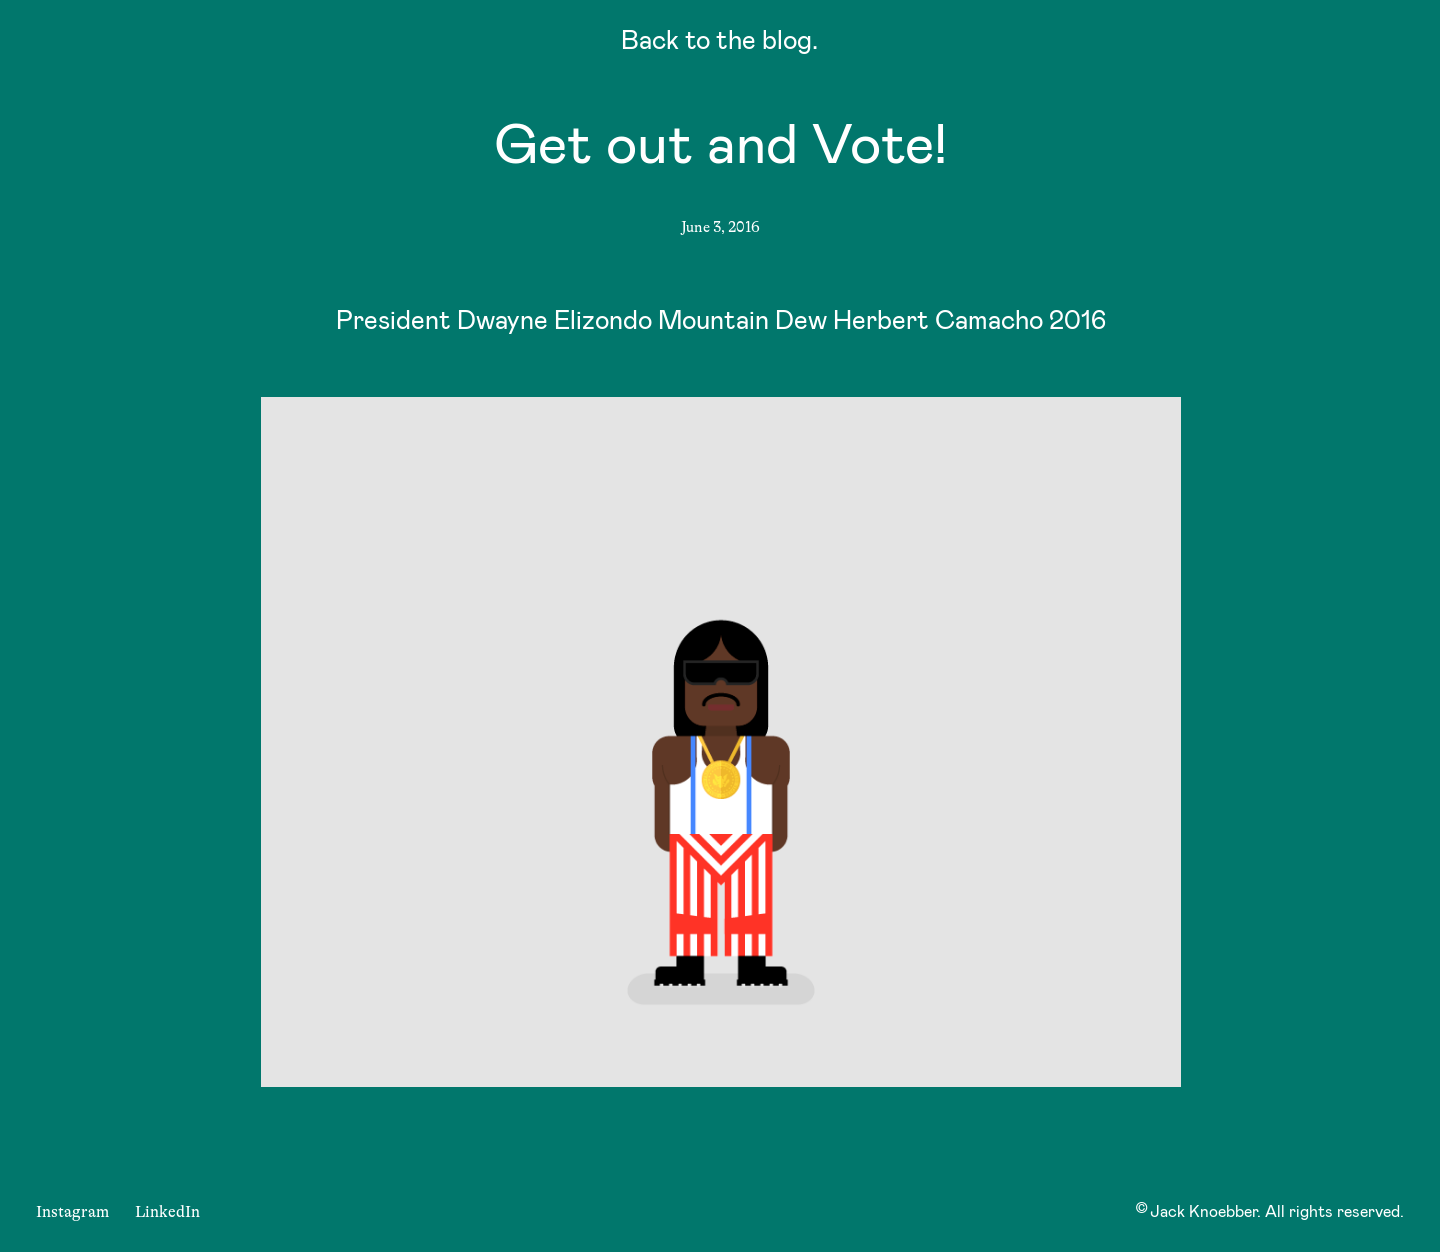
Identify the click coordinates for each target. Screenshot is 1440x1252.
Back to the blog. (719, 43)
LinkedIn (167, 1212)
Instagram (72, 1212)
